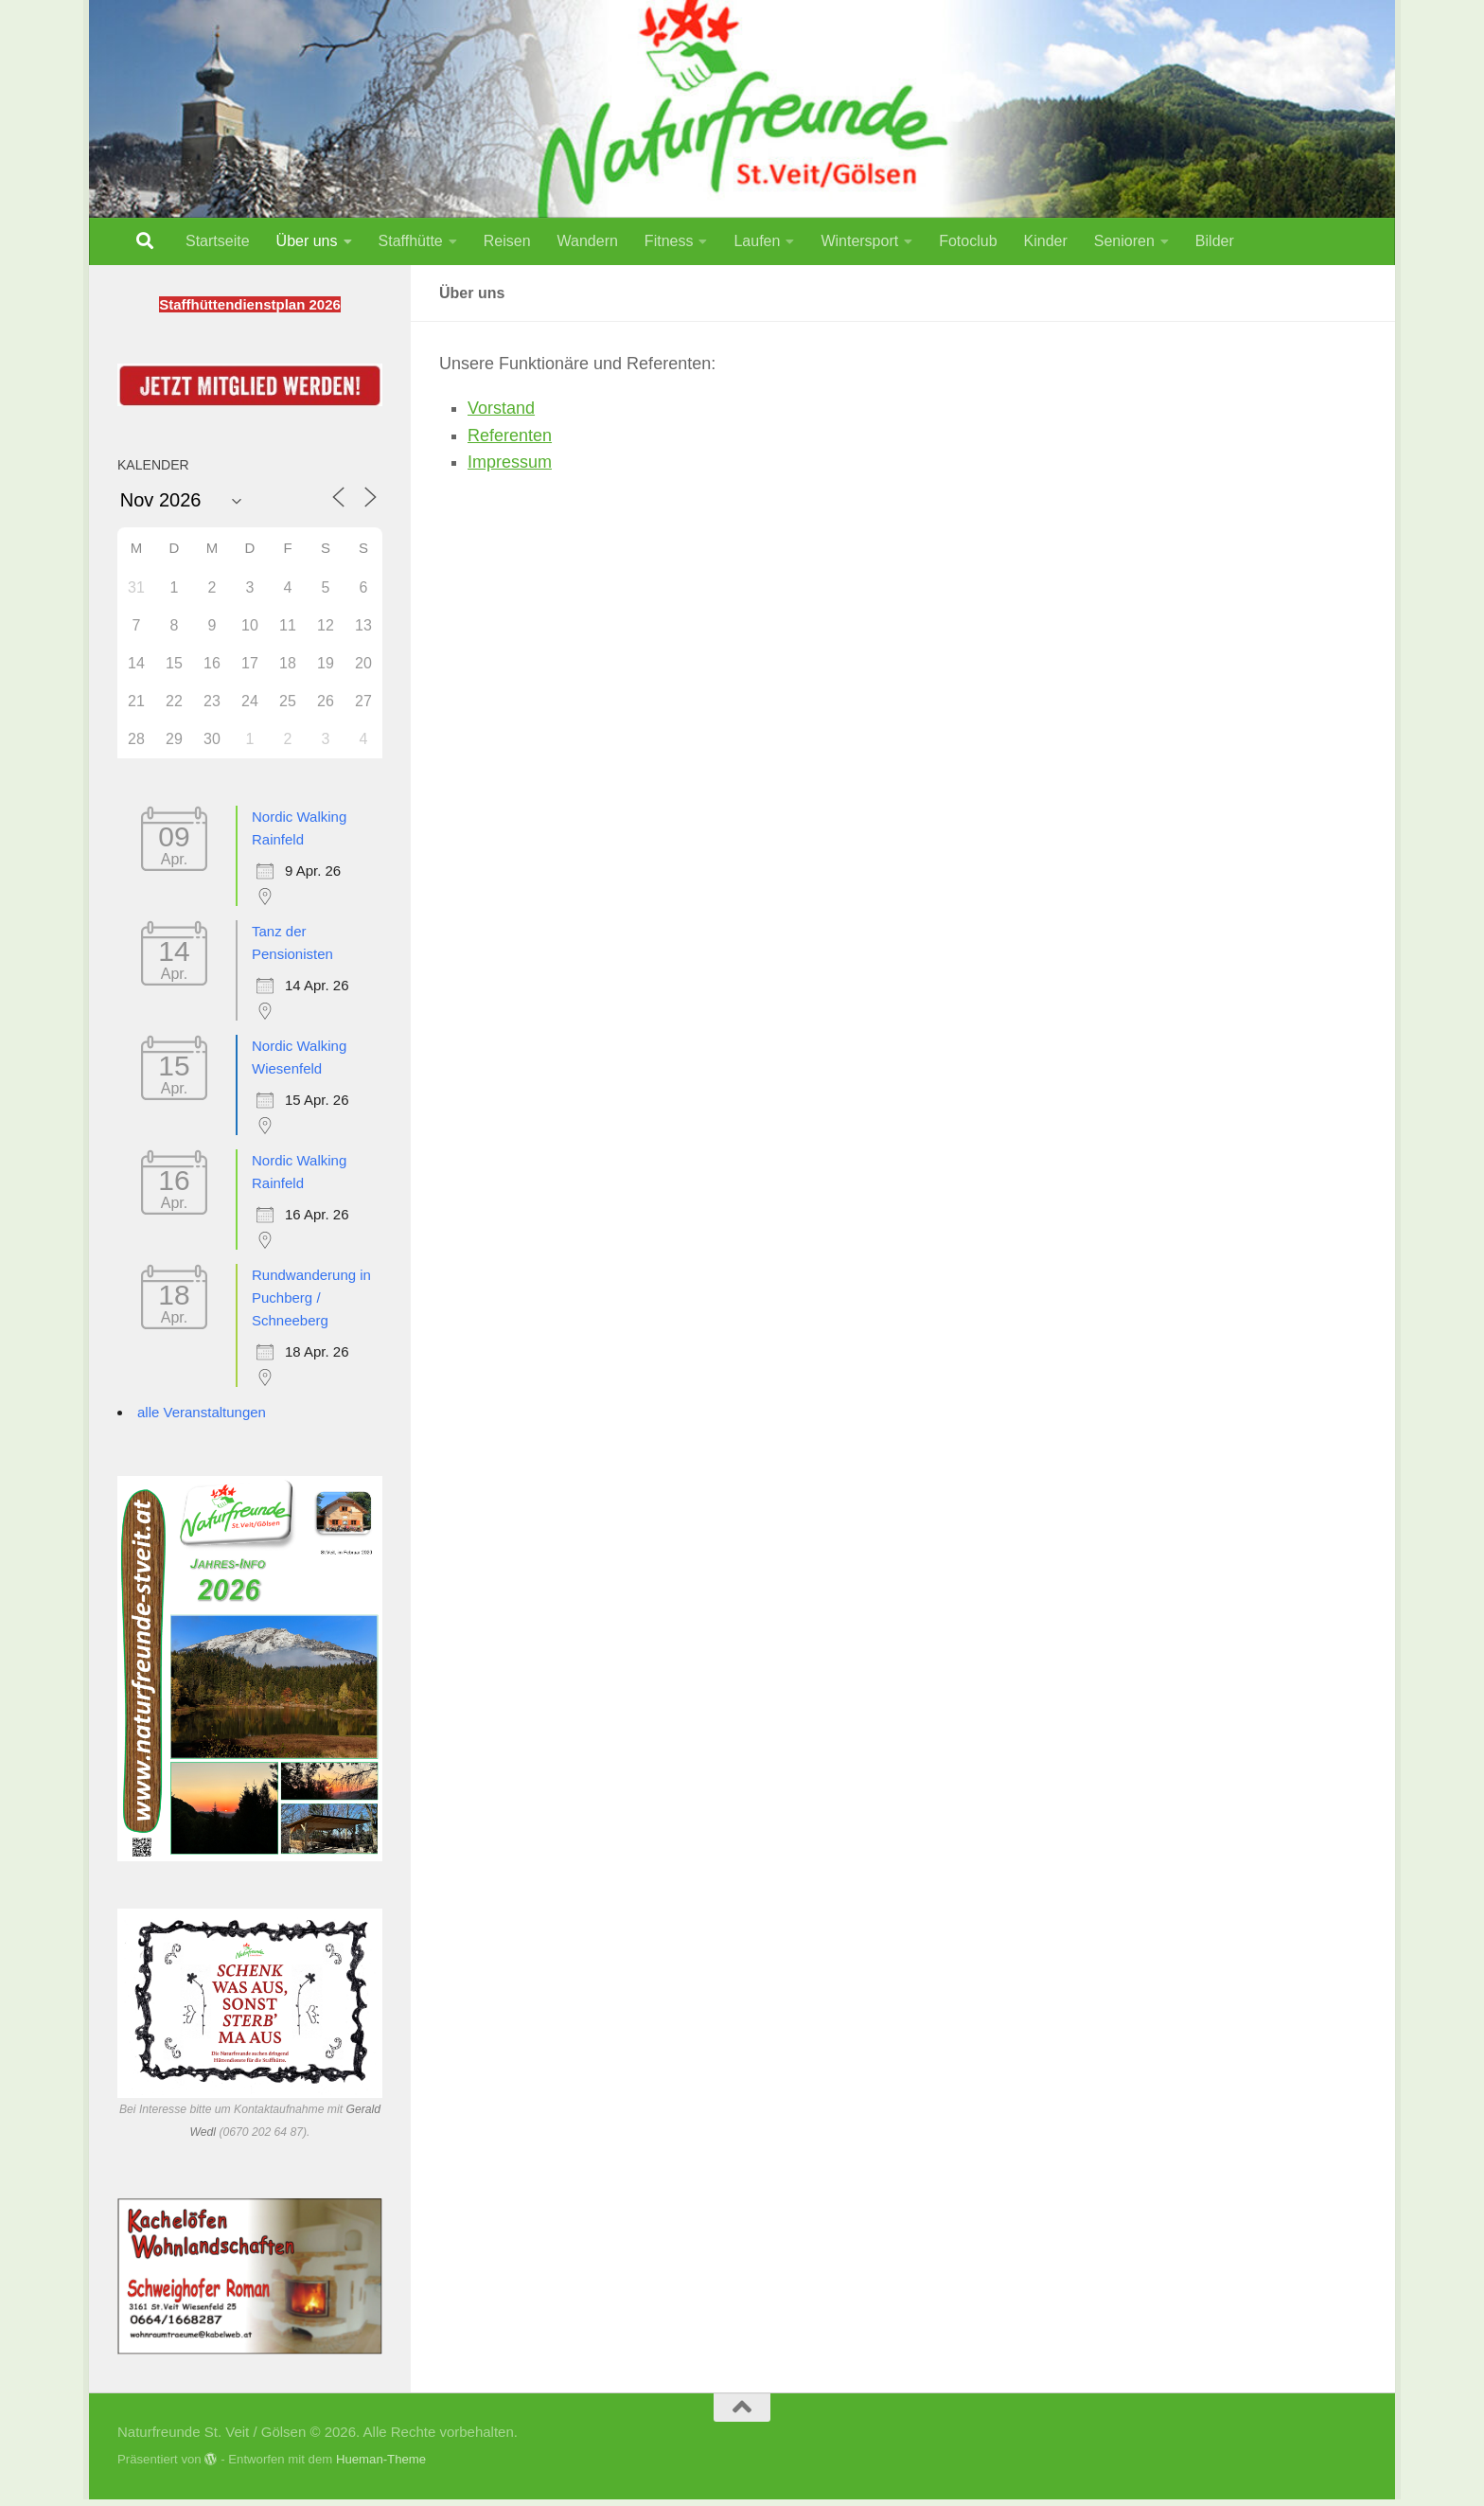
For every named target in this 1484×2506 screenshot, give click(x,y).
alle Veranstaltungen (201, 1412)
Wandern (587, 241)
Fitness (669, 241)
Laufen (756, 241)
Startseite (218, 241)
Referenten (510, 435)
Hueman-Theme (381, 2459)
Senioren (1124, 241)
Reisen (507, 241)
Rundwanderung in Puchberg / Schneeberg (311, 1297)
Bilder (1214, 241)
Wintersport (859, 241)
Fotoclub (968, 241)
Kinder (1046, 241)
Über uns (307, 241)
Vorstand (501, 408)
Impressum (510, 462)
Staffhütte (411, 241)
